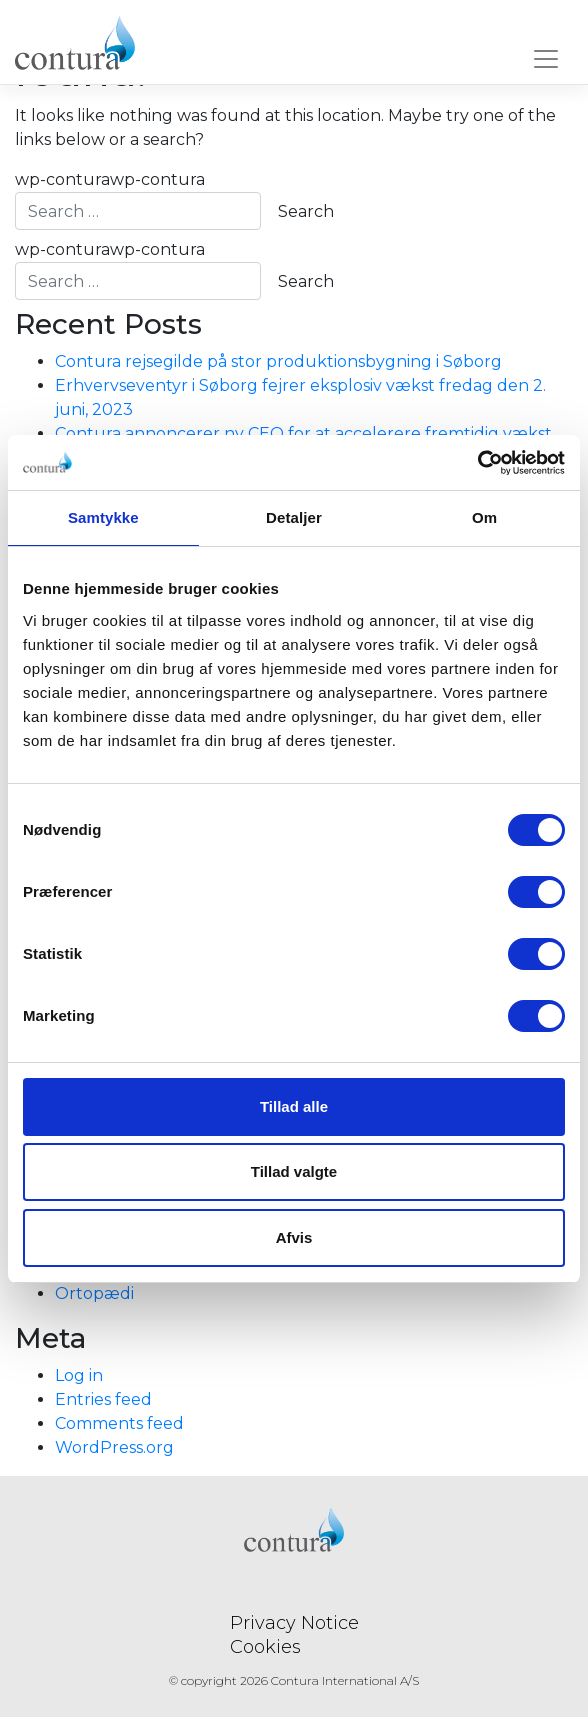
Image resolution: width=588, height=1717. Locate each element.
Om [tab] (484, 517)
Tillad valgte (294, 1171)
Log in (79, 1375)
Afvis (294, 1237)
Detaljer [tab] (294, 517)
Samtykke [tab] (103, 517)
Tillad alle (294, 1106)
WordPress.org (114, 1447)
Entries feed (103, 1399)
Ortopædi (94, 1293)
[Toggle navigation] (546, 62)
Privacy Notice (294, 1623)
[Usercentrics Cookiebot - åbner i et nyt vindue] (477, 463)
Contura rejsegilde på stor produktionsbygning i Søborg (278, 361)
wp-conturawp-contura (138, 200)
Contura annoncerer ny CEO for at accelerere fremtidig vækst (303, 433)
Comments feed (119, 1423)
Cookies (265, 1647)
